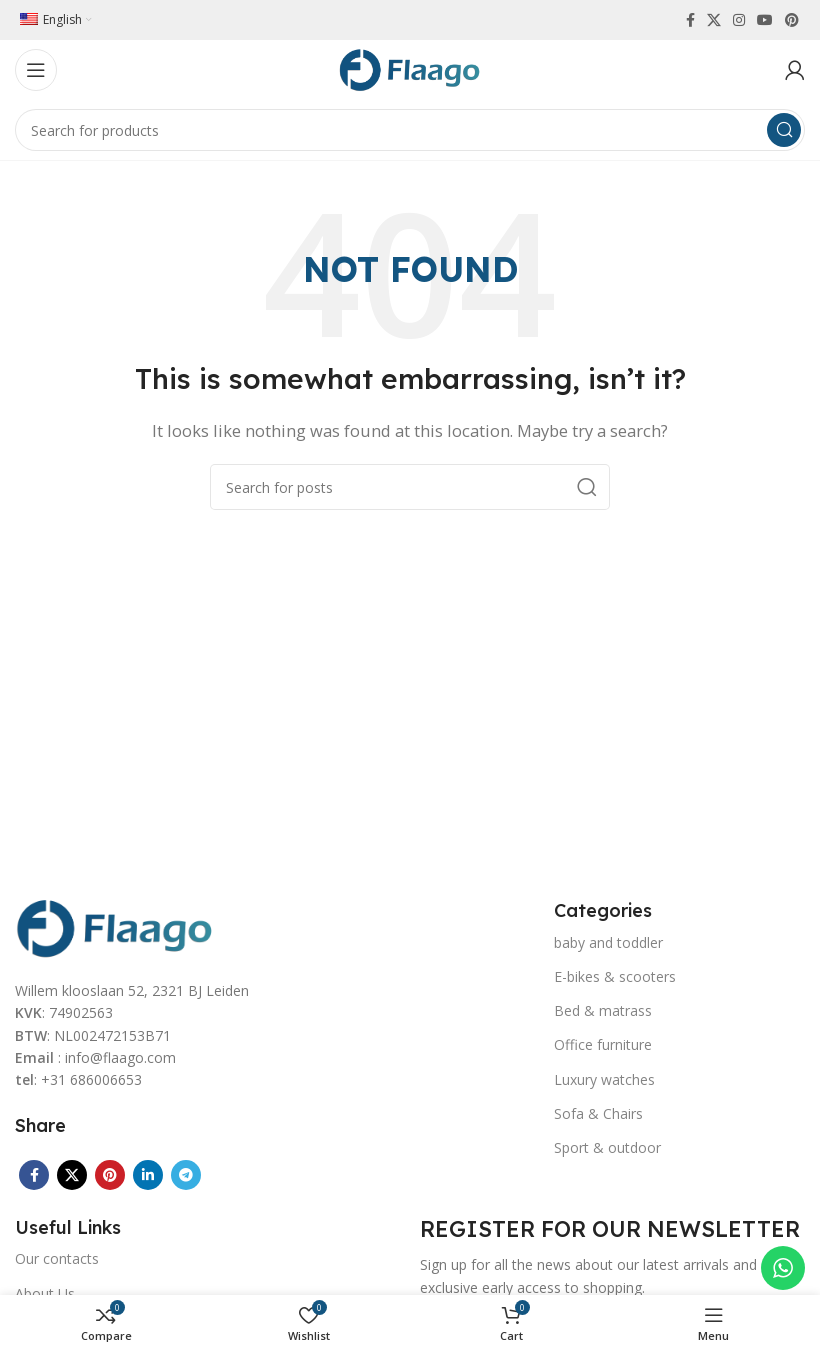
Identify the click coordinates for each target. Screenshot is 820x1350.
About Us (45, 1293)
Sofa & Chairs (598, 1113)
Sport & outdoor (607, 1147)
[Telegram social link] (186, 1175)
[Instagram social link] (739, 20)
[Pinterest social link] (792, 20)
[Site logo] (410, 68)
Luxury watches (604, 1079)
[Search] (410, 130)
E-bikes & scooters (615, 976)
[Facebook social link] (690, 20)
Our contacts (57, 1258)
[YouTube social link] (765, 20)
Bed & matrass (603, 1010)
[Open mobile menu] (36, 70)
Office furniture (603, 1044)
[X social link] (714, 20)
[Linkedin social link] (148, 1175)
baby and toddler (608, 942)
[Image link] (115, 926)
